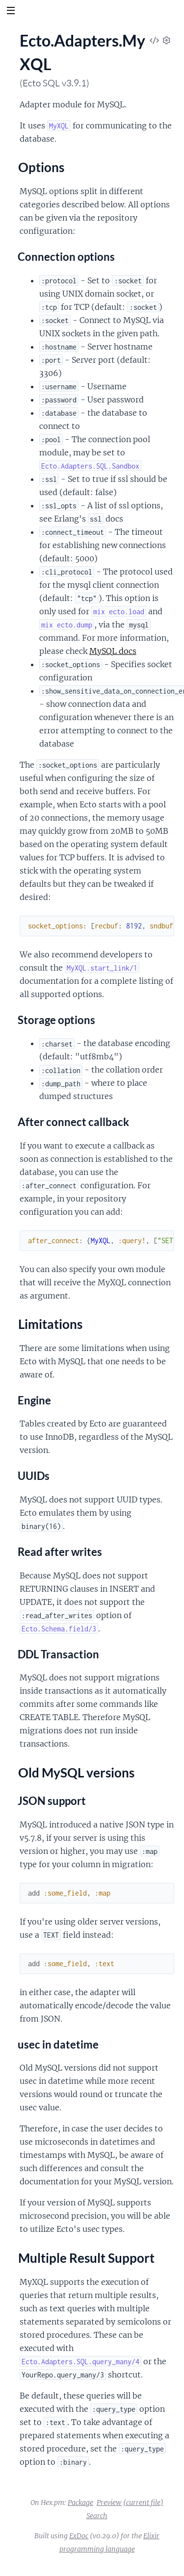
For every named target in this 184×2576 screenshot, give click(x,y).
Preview (109, 2502)
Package (80, 2502)
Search (96, 2516)
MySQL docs (112, 651)
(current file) (143, 2502)
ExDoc (78, 2535)
